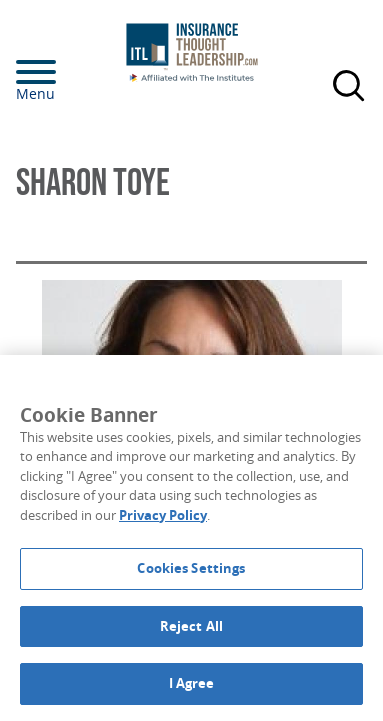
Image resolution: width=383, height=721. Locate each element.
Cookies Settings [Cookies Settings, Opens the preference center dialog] (191, 568)
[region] (191, 538)
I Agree (192, 683)
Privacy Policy (163, 515)
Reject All (191, 626)
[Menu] (66, 72)
